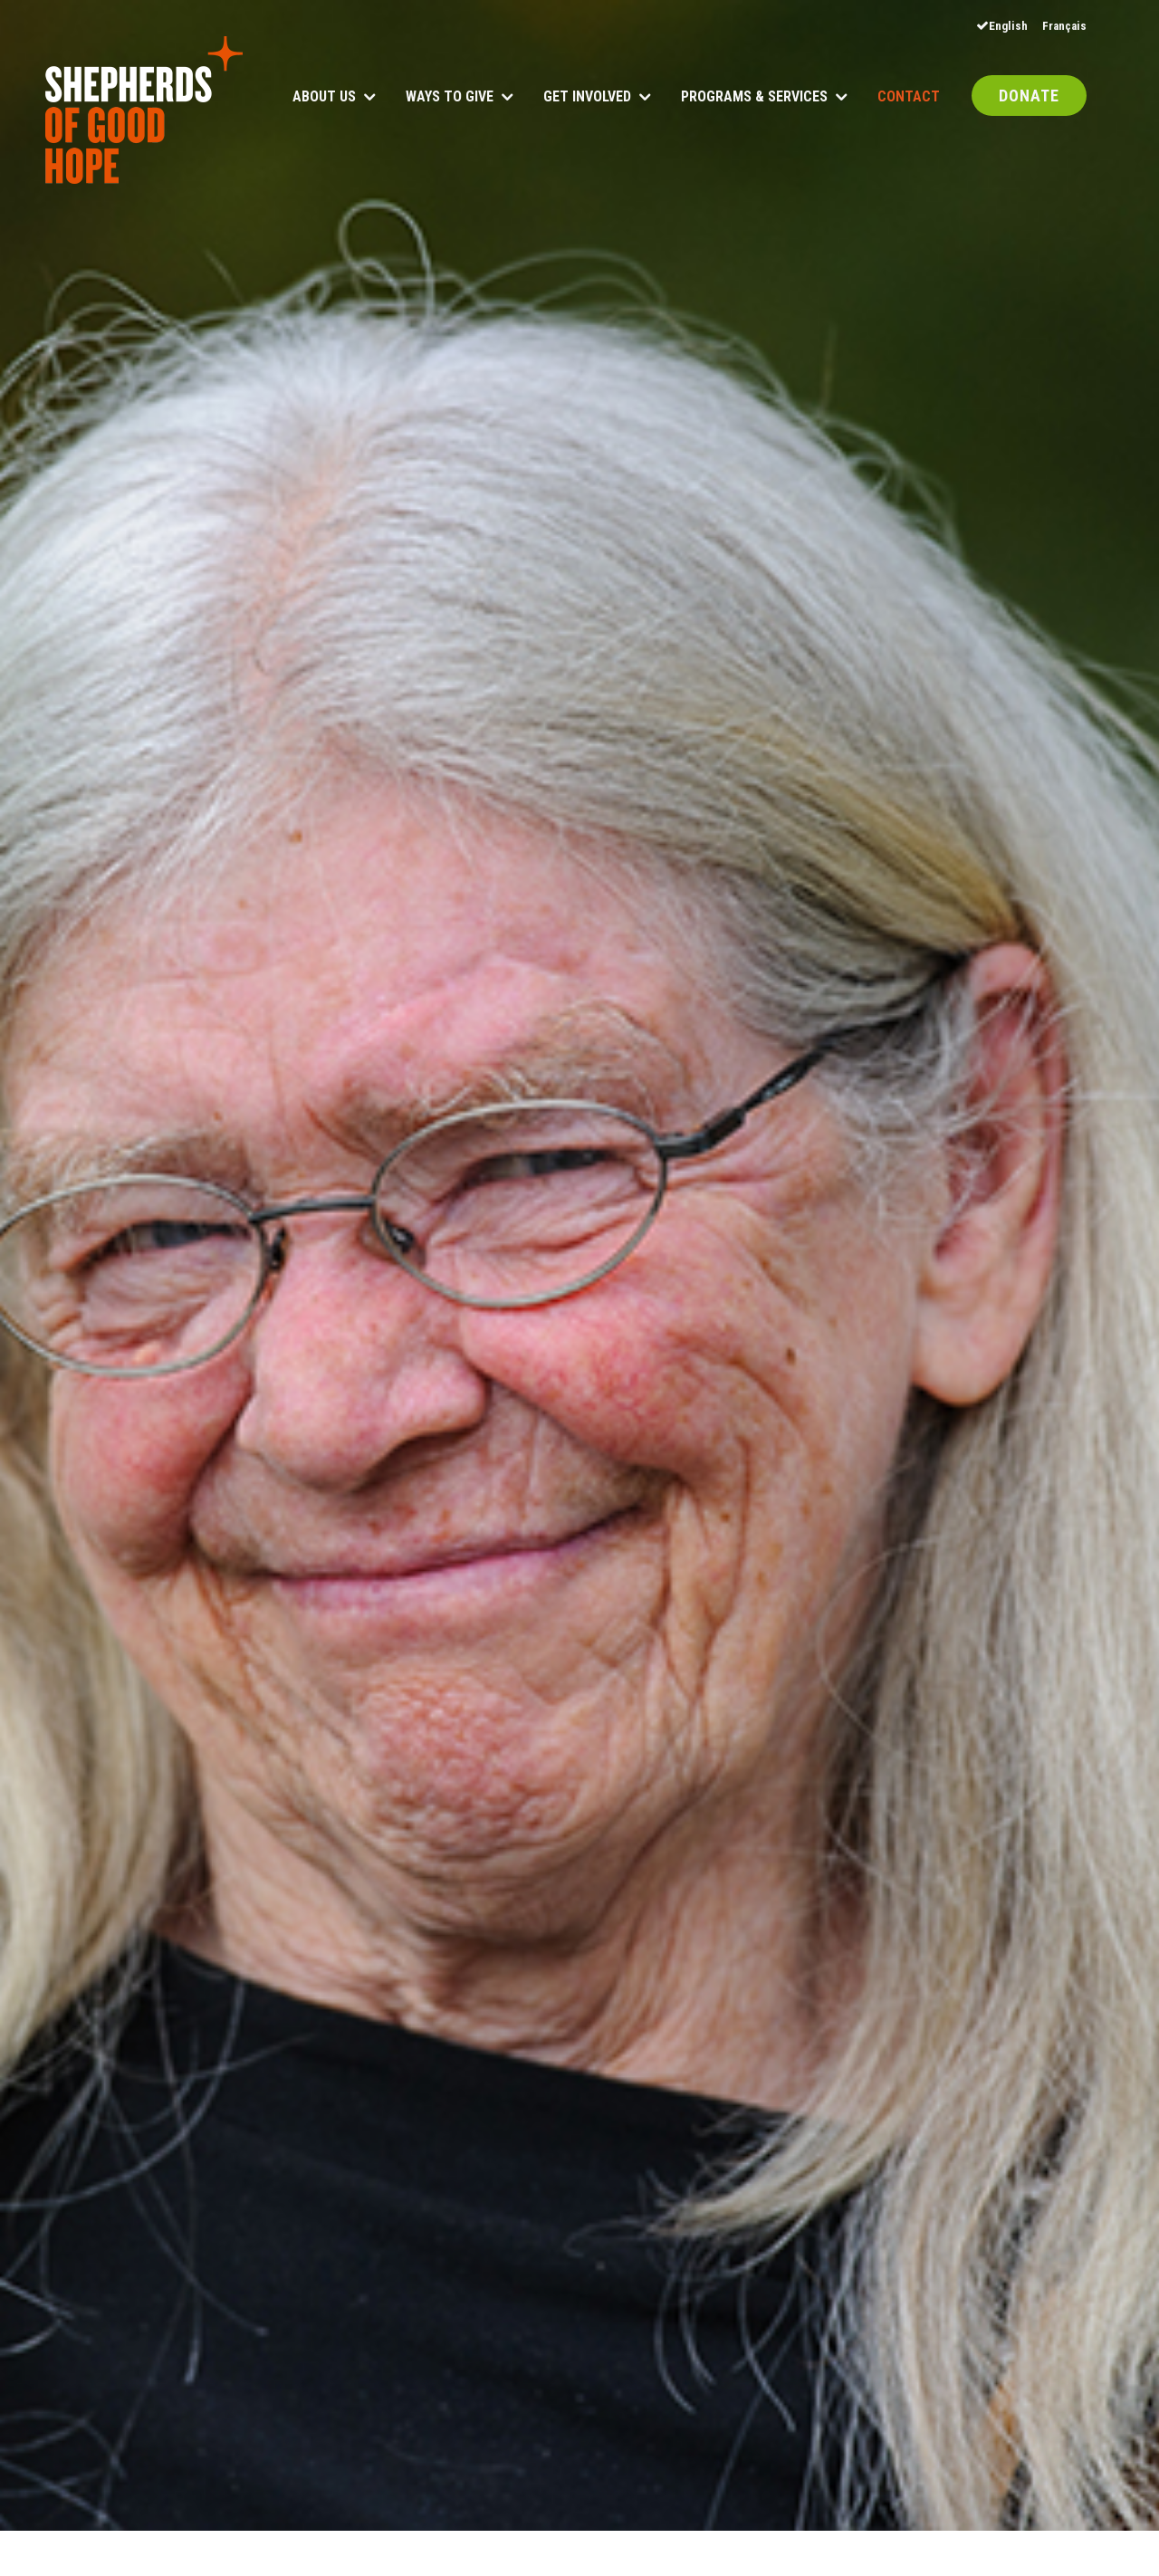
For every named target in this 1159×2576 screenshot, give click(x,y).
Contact (908, 97)
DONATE (1029, 97)
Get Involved (587, 97)
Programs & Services (754, 97)
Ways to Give (449, 97)
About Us (324, 97)
